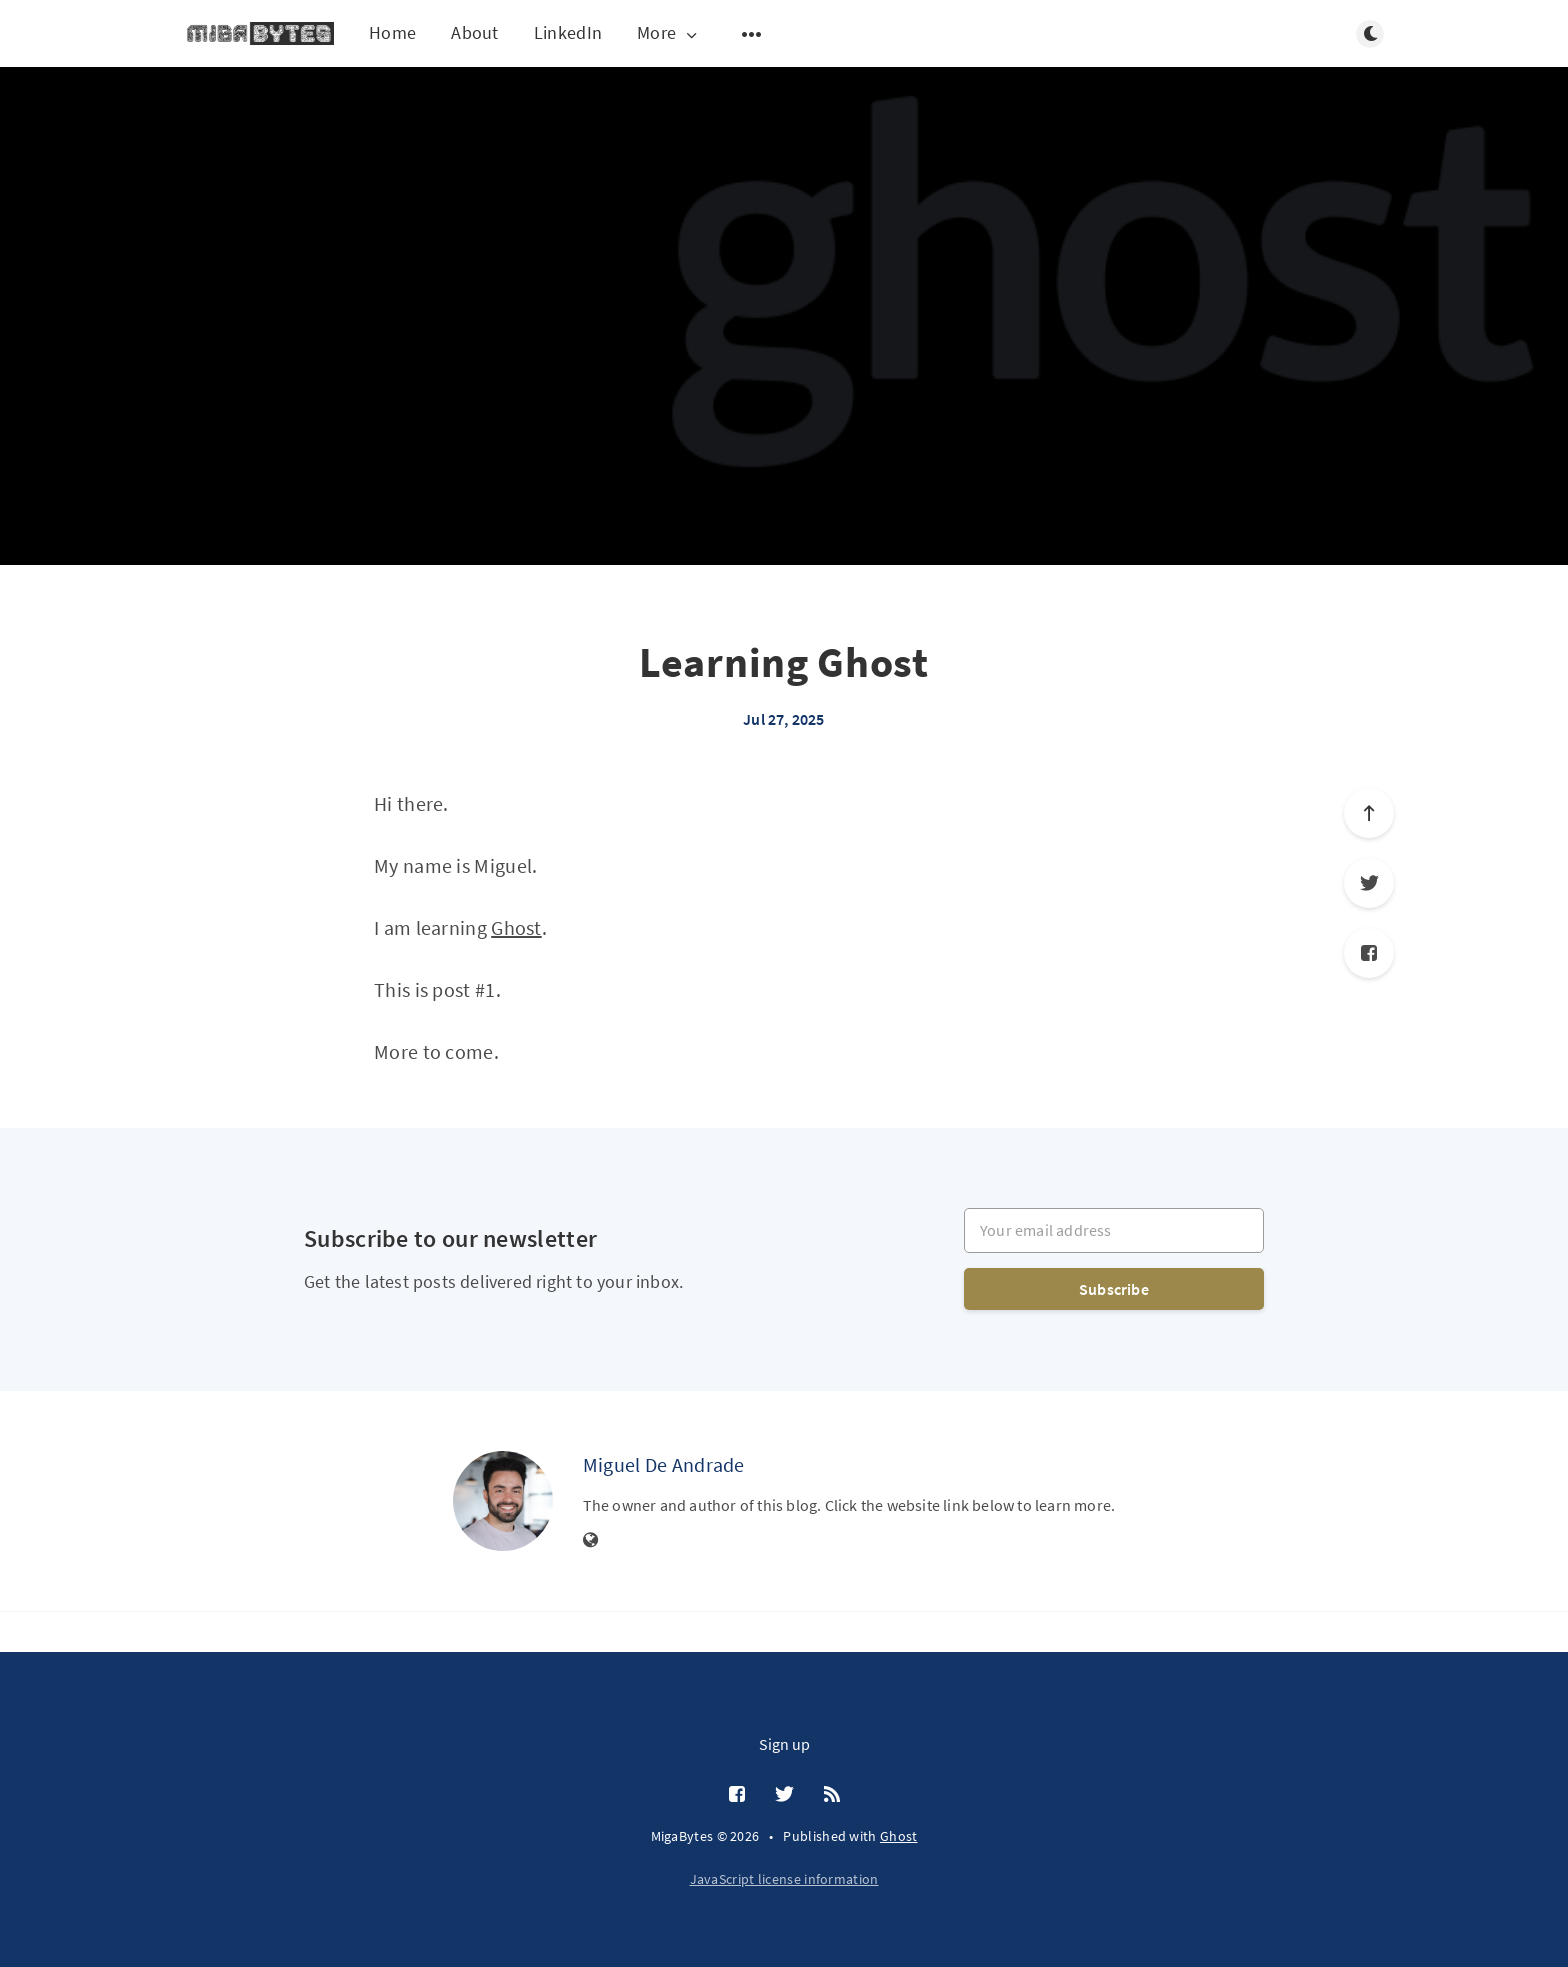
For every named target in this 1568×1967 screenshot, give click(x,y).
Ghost (516, 927)
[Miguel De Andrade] (503, 1501)
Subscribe (1114, 1289)
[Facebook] (1369, 953)
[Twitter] (1369, 883)
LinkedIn (568, 32)
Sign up (784, 1744)
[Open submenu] (752, 34)
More (669, 33)
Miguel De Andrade (664, 1464)
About (475, 32)
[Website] (591, 1541)
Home (392, 32)
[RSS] (832, 1795)
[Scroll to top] (1369, 813)
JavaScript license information (784, 1879)
